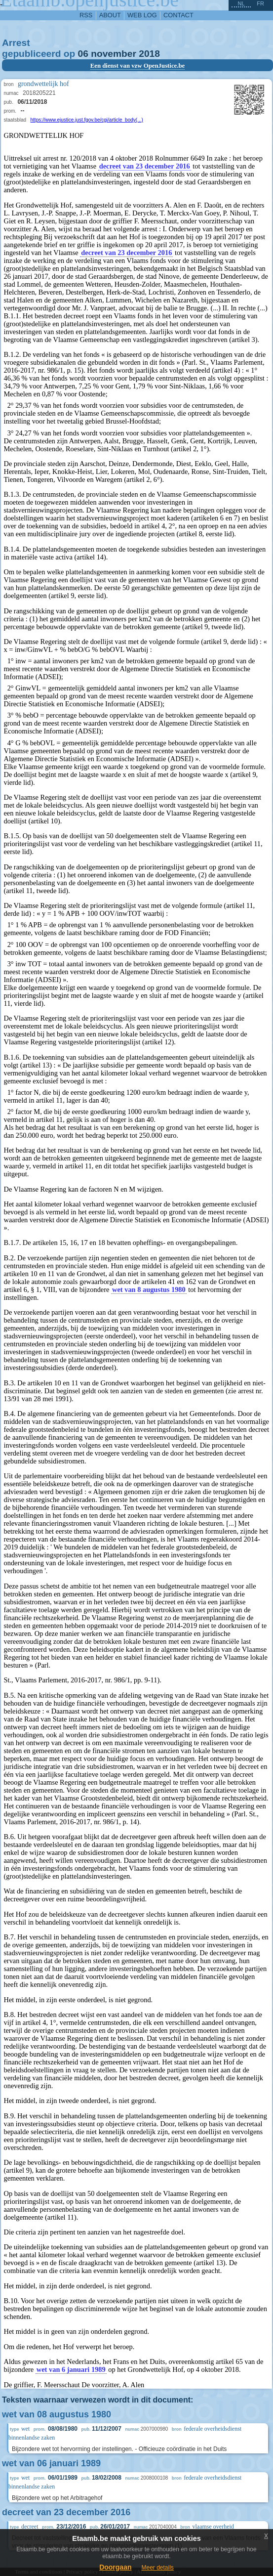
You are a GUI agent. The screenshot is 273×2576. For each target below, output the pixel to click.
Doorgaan (115, 2567)
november (113, 53)
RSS (85, 15)
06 (83, 53)
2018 (149, 53)
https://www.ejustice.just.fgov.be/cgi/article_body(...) (87, 120)
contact (178, 15)
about (110, 15)
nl (240, 3)
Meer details (157, 2567)
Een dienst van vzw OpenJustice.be (137, 65)
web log (142, 15)
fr (260, 3)
